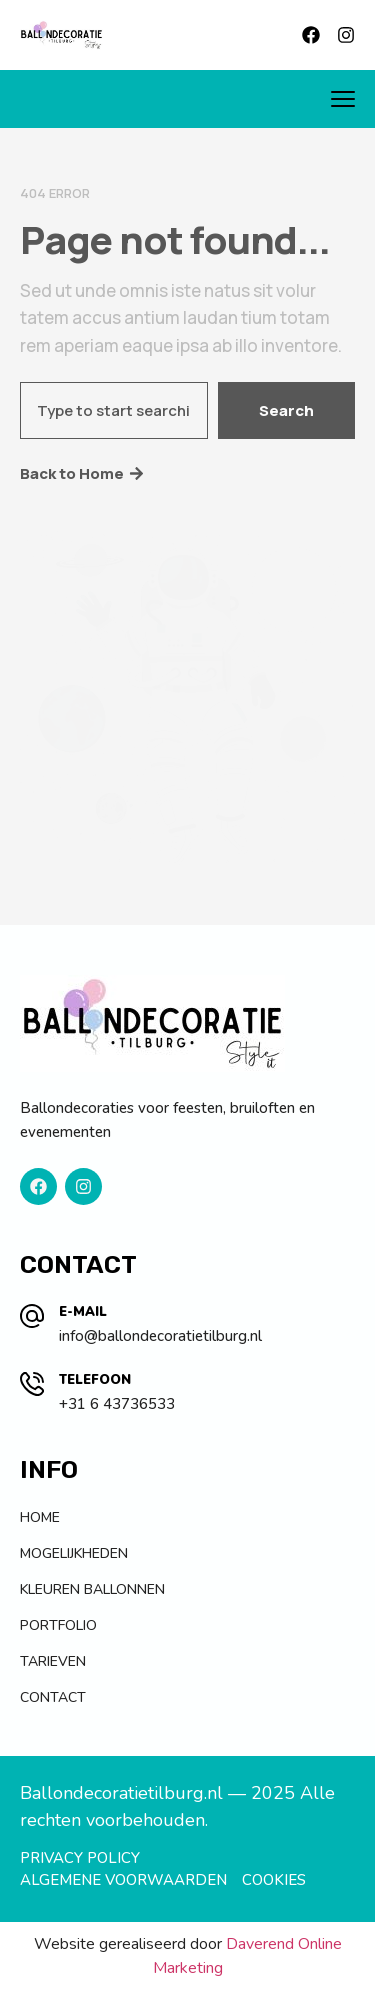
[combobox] (114, 410)
